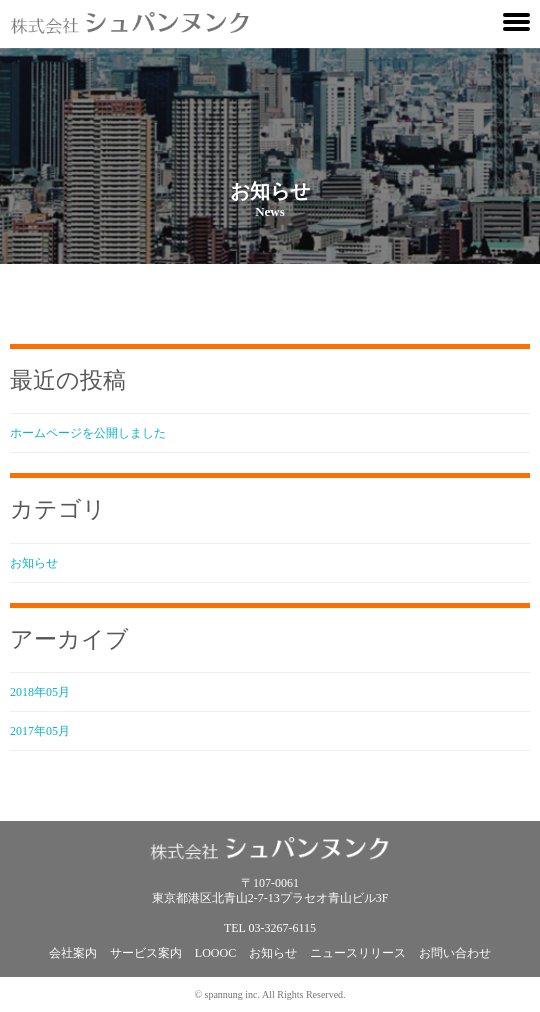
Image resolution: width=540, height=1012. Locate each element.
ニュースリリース (358, 953)
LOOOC (215, 953)
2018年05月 (40, 692)
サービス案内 (146, 953)
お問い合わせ (455, 953)
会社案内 (73, 953)
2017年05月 (40, 731)
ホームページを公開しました (88, 433)
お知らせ (34, 563)
